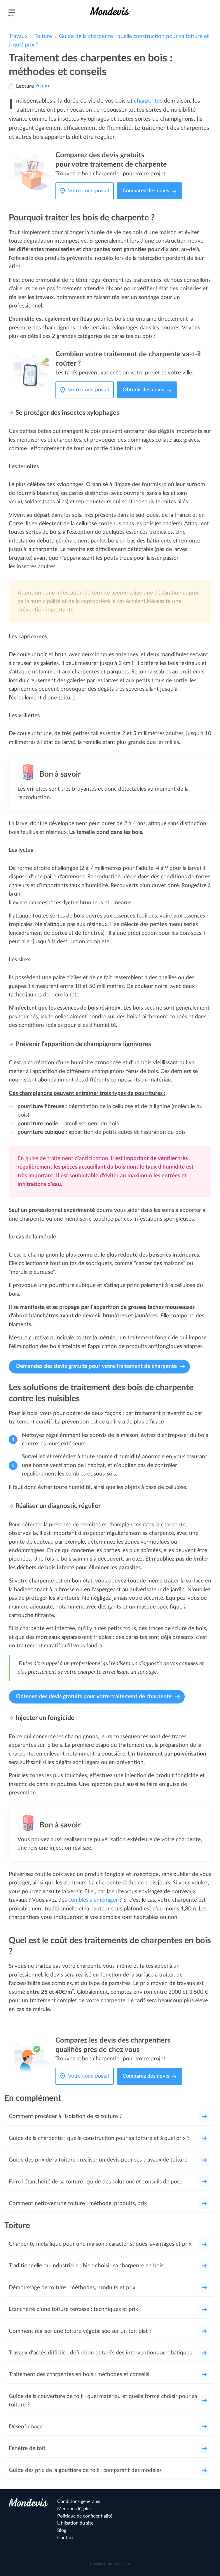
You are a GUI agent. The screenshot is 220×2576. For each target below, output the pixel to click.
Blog (61, 2530)
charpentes (148, 101)
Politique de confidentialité (84, 2516)
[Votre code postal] (90, 191)
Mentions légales (74, 2508)
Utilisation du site (75, 2523)
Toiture (43, 36)
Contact (65, 2537)
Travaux (18, 36)
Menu (11, 11)
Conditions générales (78, 2501)
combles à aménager (93, 1900)
